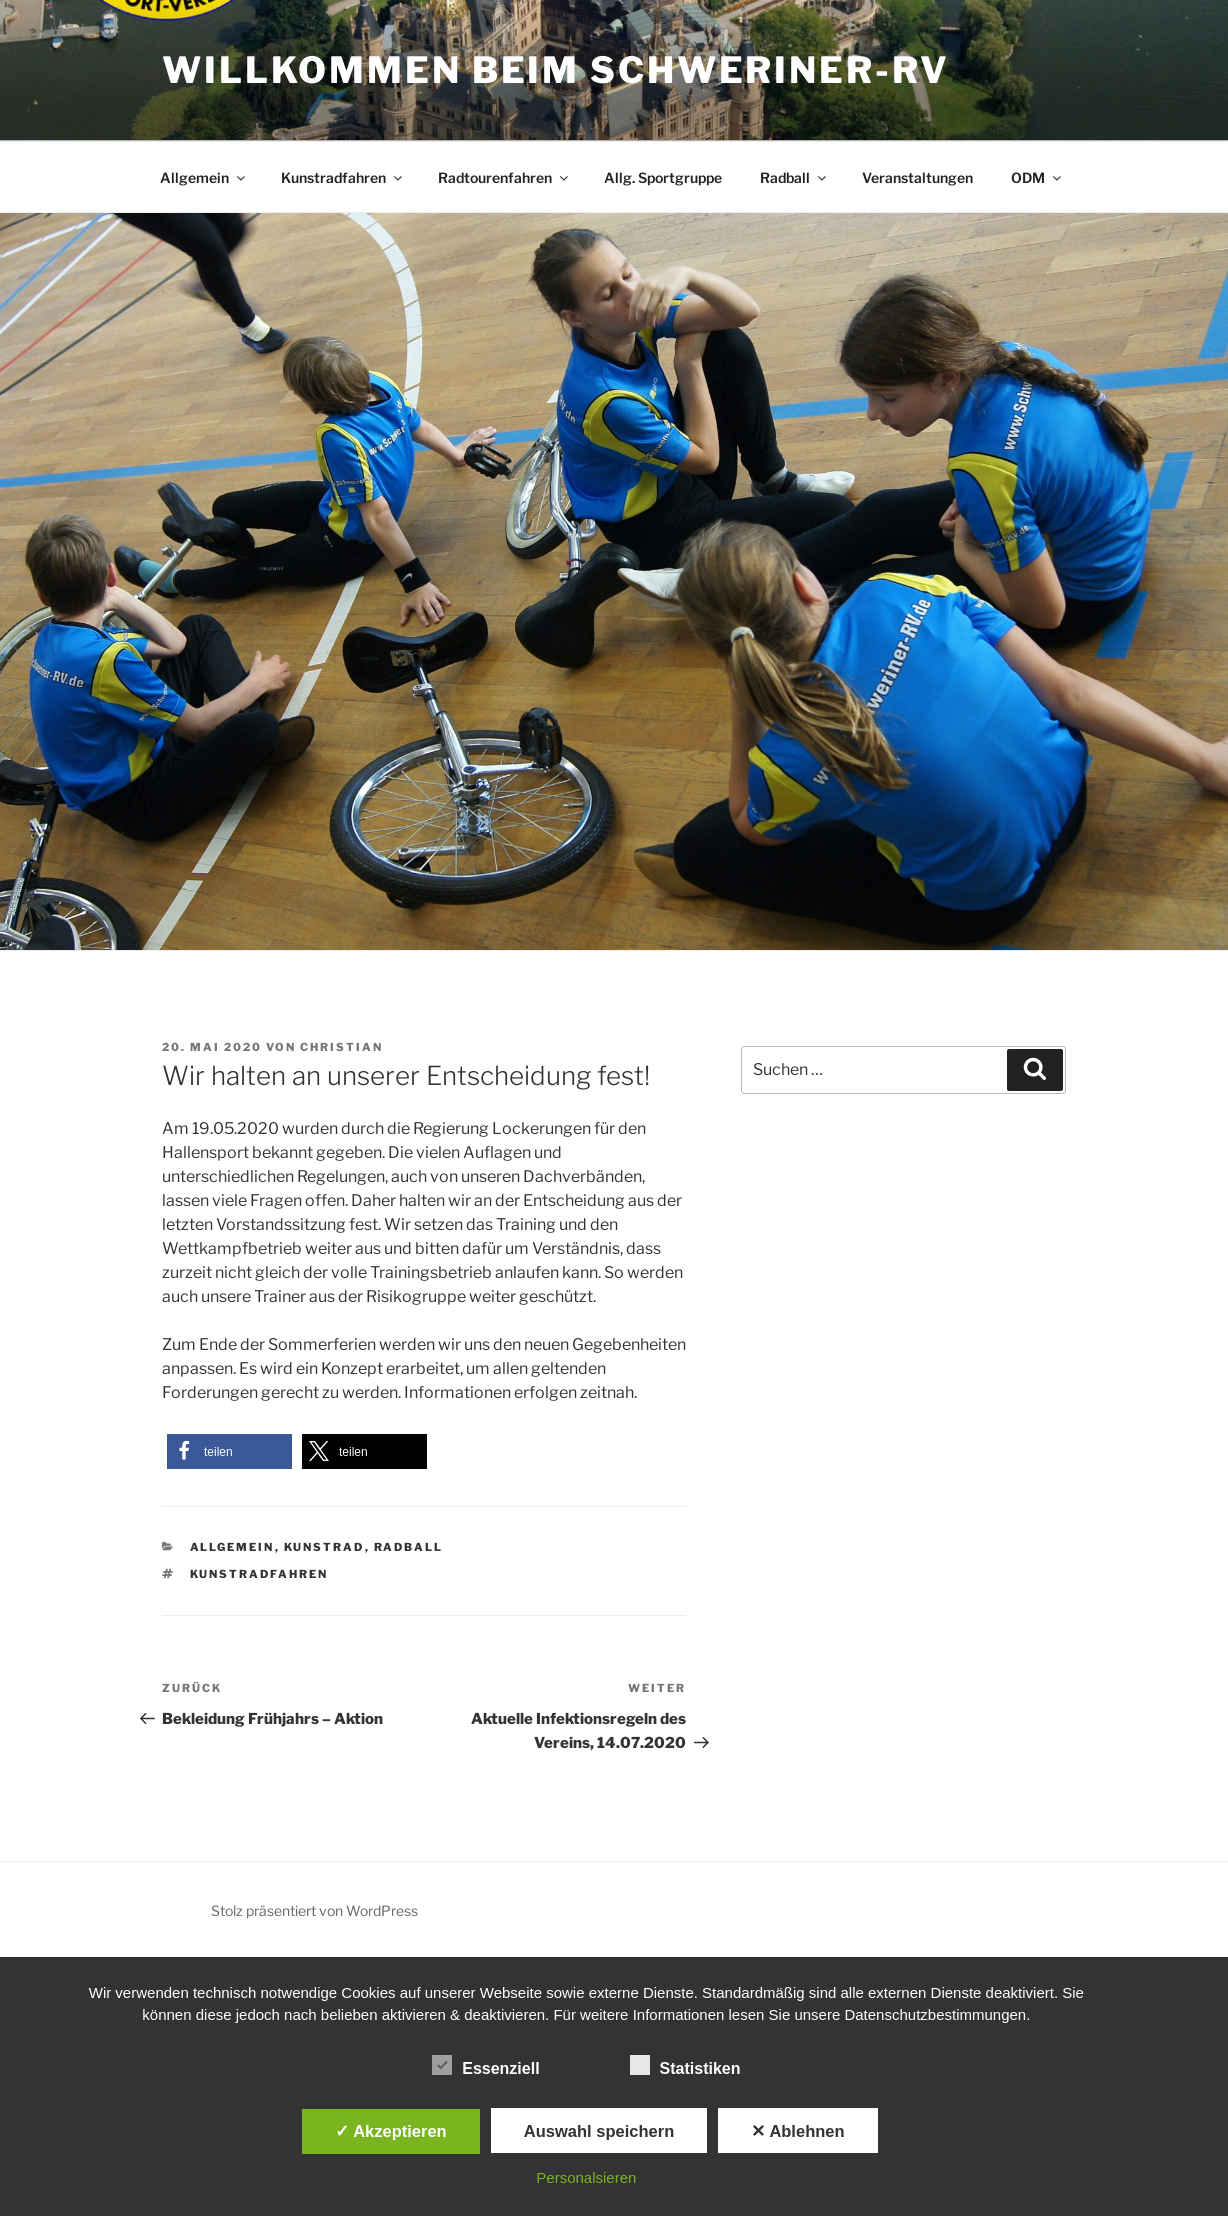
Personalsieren (586, 2177)
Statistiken (685, 2065)
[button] (229, 1451)
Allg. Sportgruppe (663, 177)
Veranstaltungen (917, 177)
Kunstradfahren (343, 177)
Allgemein (204, 177)
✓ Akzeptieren (391, 2131)
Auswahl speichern (599, 2131)
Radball (794, 177)
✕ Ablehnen (797, 2131)
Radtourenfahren (504, 177)
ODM (1037, 177)
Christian (341, 1047)
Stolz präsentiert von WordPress (314, 1910)
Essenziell (485, 2065)
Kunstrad (324, 1547)
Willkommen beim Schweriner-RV (556, 70)
